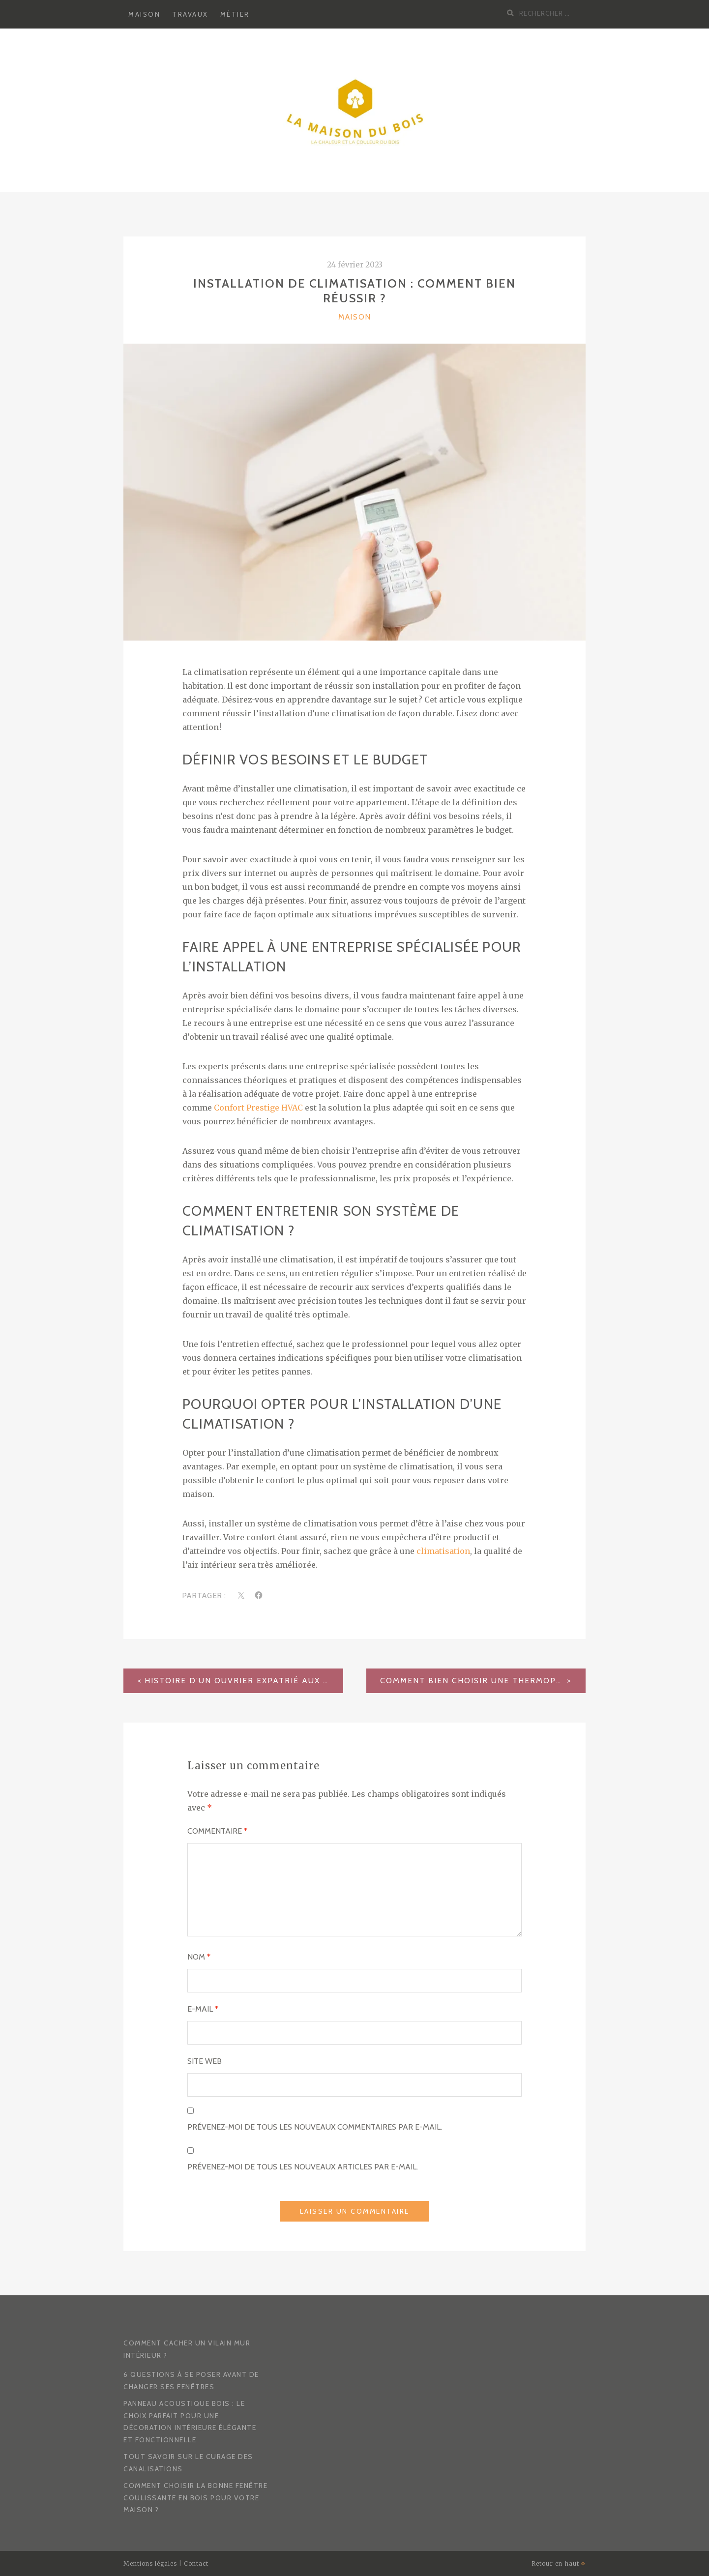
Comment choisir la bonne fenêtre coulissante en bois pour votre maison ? (195, 2497)
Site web (204, 2061)
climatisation (443, 1551)
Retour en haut (559, 2563)
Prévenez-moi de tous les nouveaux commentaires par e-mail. (314, 2127)
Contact (196, 2563)
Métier (235, 14)
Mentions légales (150, 2563)
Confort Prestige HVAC (258, 1107)
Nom (198, 1956)
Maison (144, 14)
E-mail (202, 2009)
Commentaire (217, 1831)
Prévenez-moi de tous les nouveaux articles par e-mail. (302, 2166)
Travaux (190, 14)
